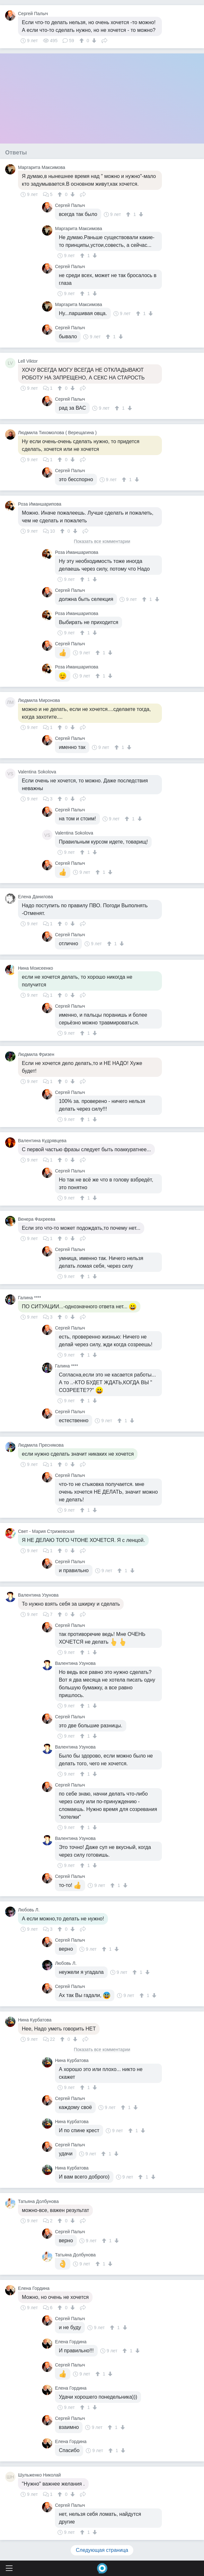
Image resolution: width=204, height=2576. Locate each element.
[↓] (93, 40)
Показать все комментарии (102, 541)
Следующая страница (102, 2550)
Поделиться (104, 40)
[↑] (82, 40)
